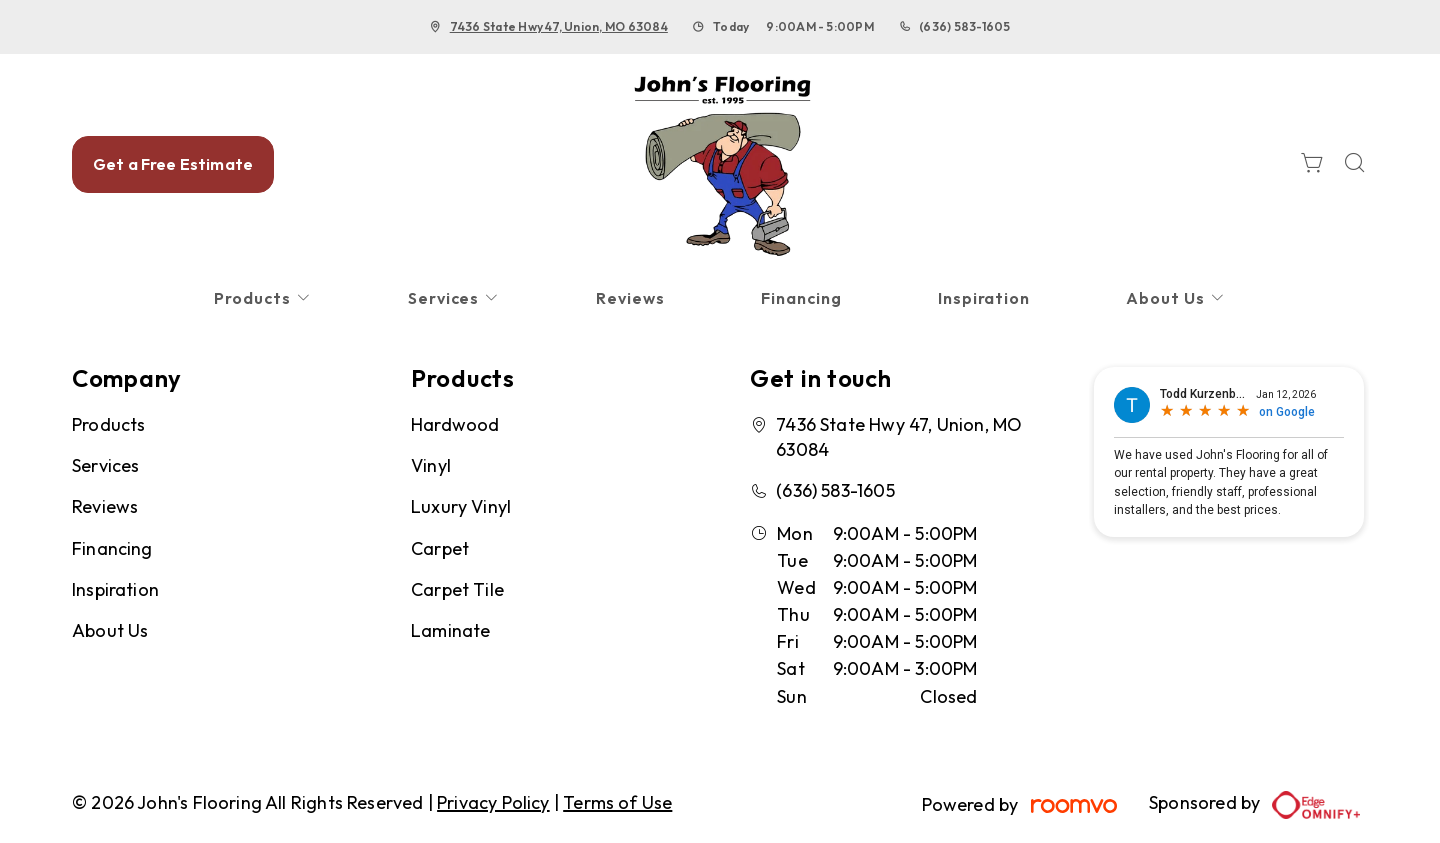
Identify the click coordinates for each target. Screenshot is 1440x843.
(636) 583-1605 (964, 26)
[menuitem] (263, 298)
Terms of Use (617, 802)
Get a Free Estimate (173, 164)
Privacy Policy (493, 802)
